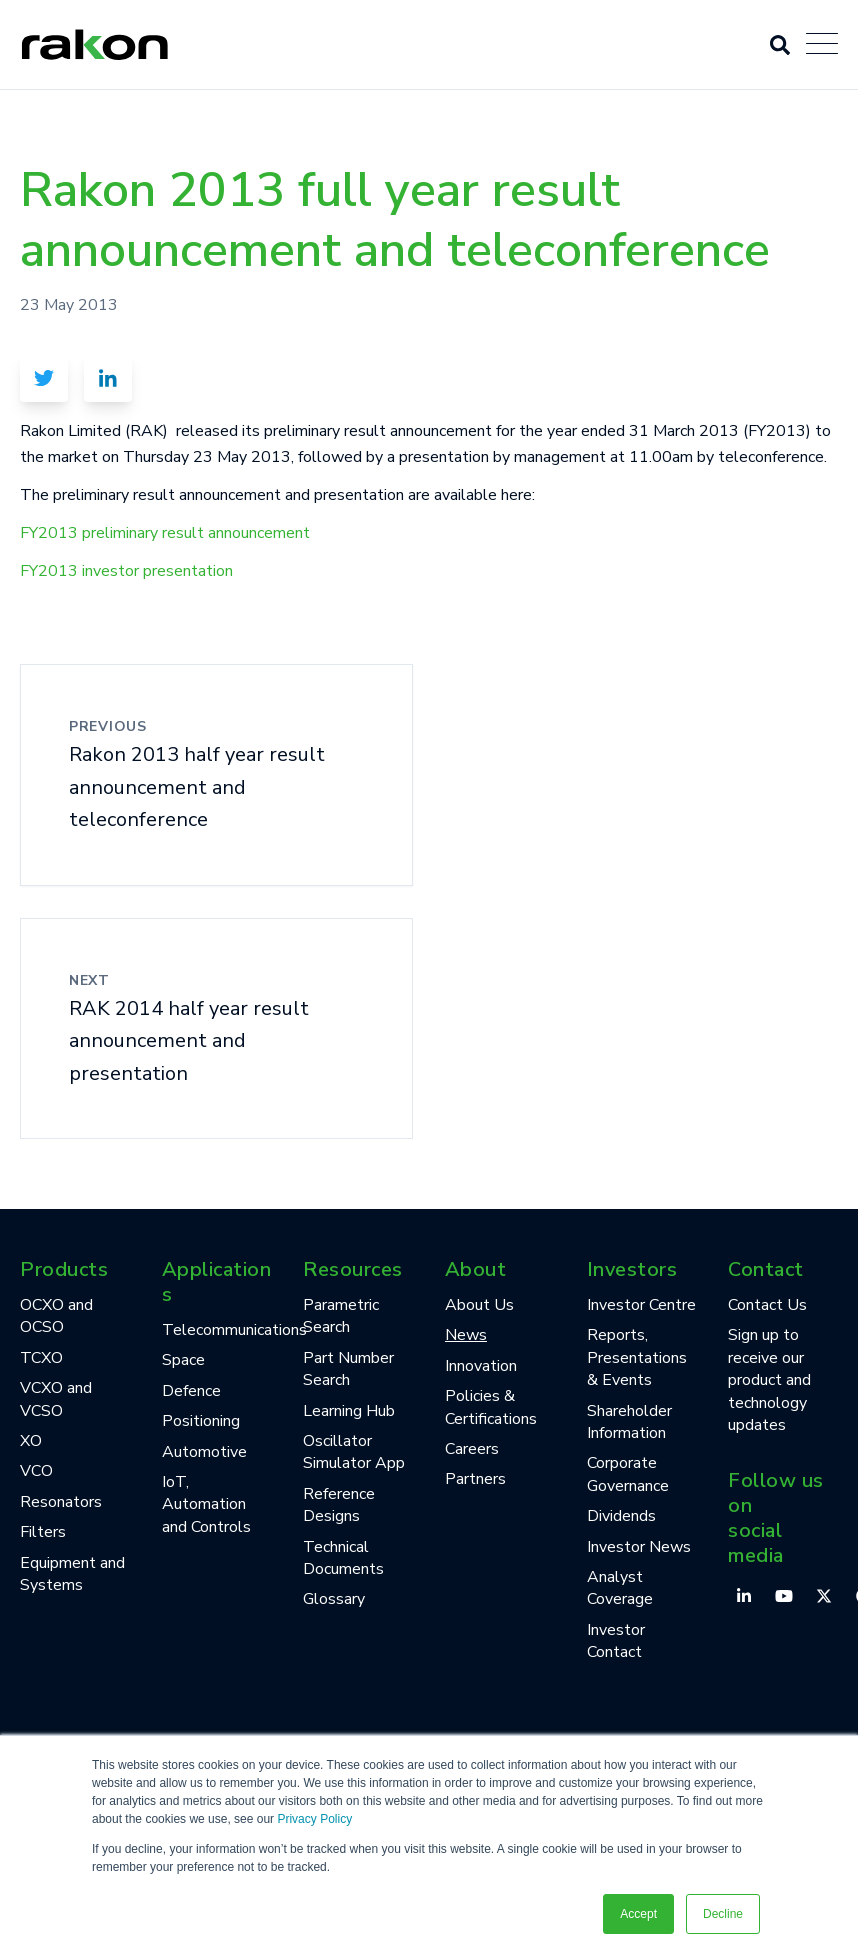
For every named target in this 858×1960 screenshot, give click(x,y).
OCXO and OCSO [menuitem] (56, 1316)
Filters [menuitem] (43, 1532)
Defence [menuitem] (191, 1391)
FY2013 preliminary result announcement (165, 533)
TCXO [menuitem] (41, 1358)
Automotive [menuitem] (204, 1452)
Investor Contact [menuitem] (616, 1641)
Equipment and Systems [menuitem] (72, 1574)
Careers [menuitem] (472, 1449)
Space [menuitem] (183, 1360)
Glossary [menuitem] (334, 1599)
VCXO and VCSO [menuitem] (56, 1399)
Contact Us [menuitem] (767, 1305)
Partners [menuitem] (475, 1479)
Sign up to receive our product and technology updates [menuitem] (769, 1380)
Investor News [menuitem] (639, 1547)
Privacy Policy (314, 1819)
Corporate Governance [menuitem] (628, 1474)
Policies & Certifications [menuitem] (491, 1407)
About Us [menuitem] (479, 1305)
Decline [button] (723, 1914)
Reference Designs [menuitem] (339, 1505)
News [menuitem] (466, 1335)
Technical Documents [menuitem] (343, 1558)
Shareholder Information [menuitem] (629, 1422)
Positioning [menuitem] (201, 1421)
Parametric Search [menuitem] (341, 1316)
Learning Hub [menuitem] (349, 1411)
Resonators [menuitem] (61, 1502)
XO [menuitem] (31, 1441)
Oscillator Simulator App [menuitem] (354, 1452)
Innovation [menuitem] (481, 1366)
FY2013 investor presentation (126, 571)
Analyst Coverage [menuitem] (620, 1588)
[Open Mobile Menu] (822, 45)
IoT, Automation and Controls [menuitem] (206, 1504)
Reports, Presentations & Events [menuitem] (637, 1357)
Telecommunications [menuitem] (217, 1330)
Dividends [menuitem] (621, 1516)
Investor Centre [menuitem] (641, 1305)
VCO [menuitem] (36, 1471)
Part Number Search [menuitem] (348, 1369)
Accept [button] (638, 1914)
